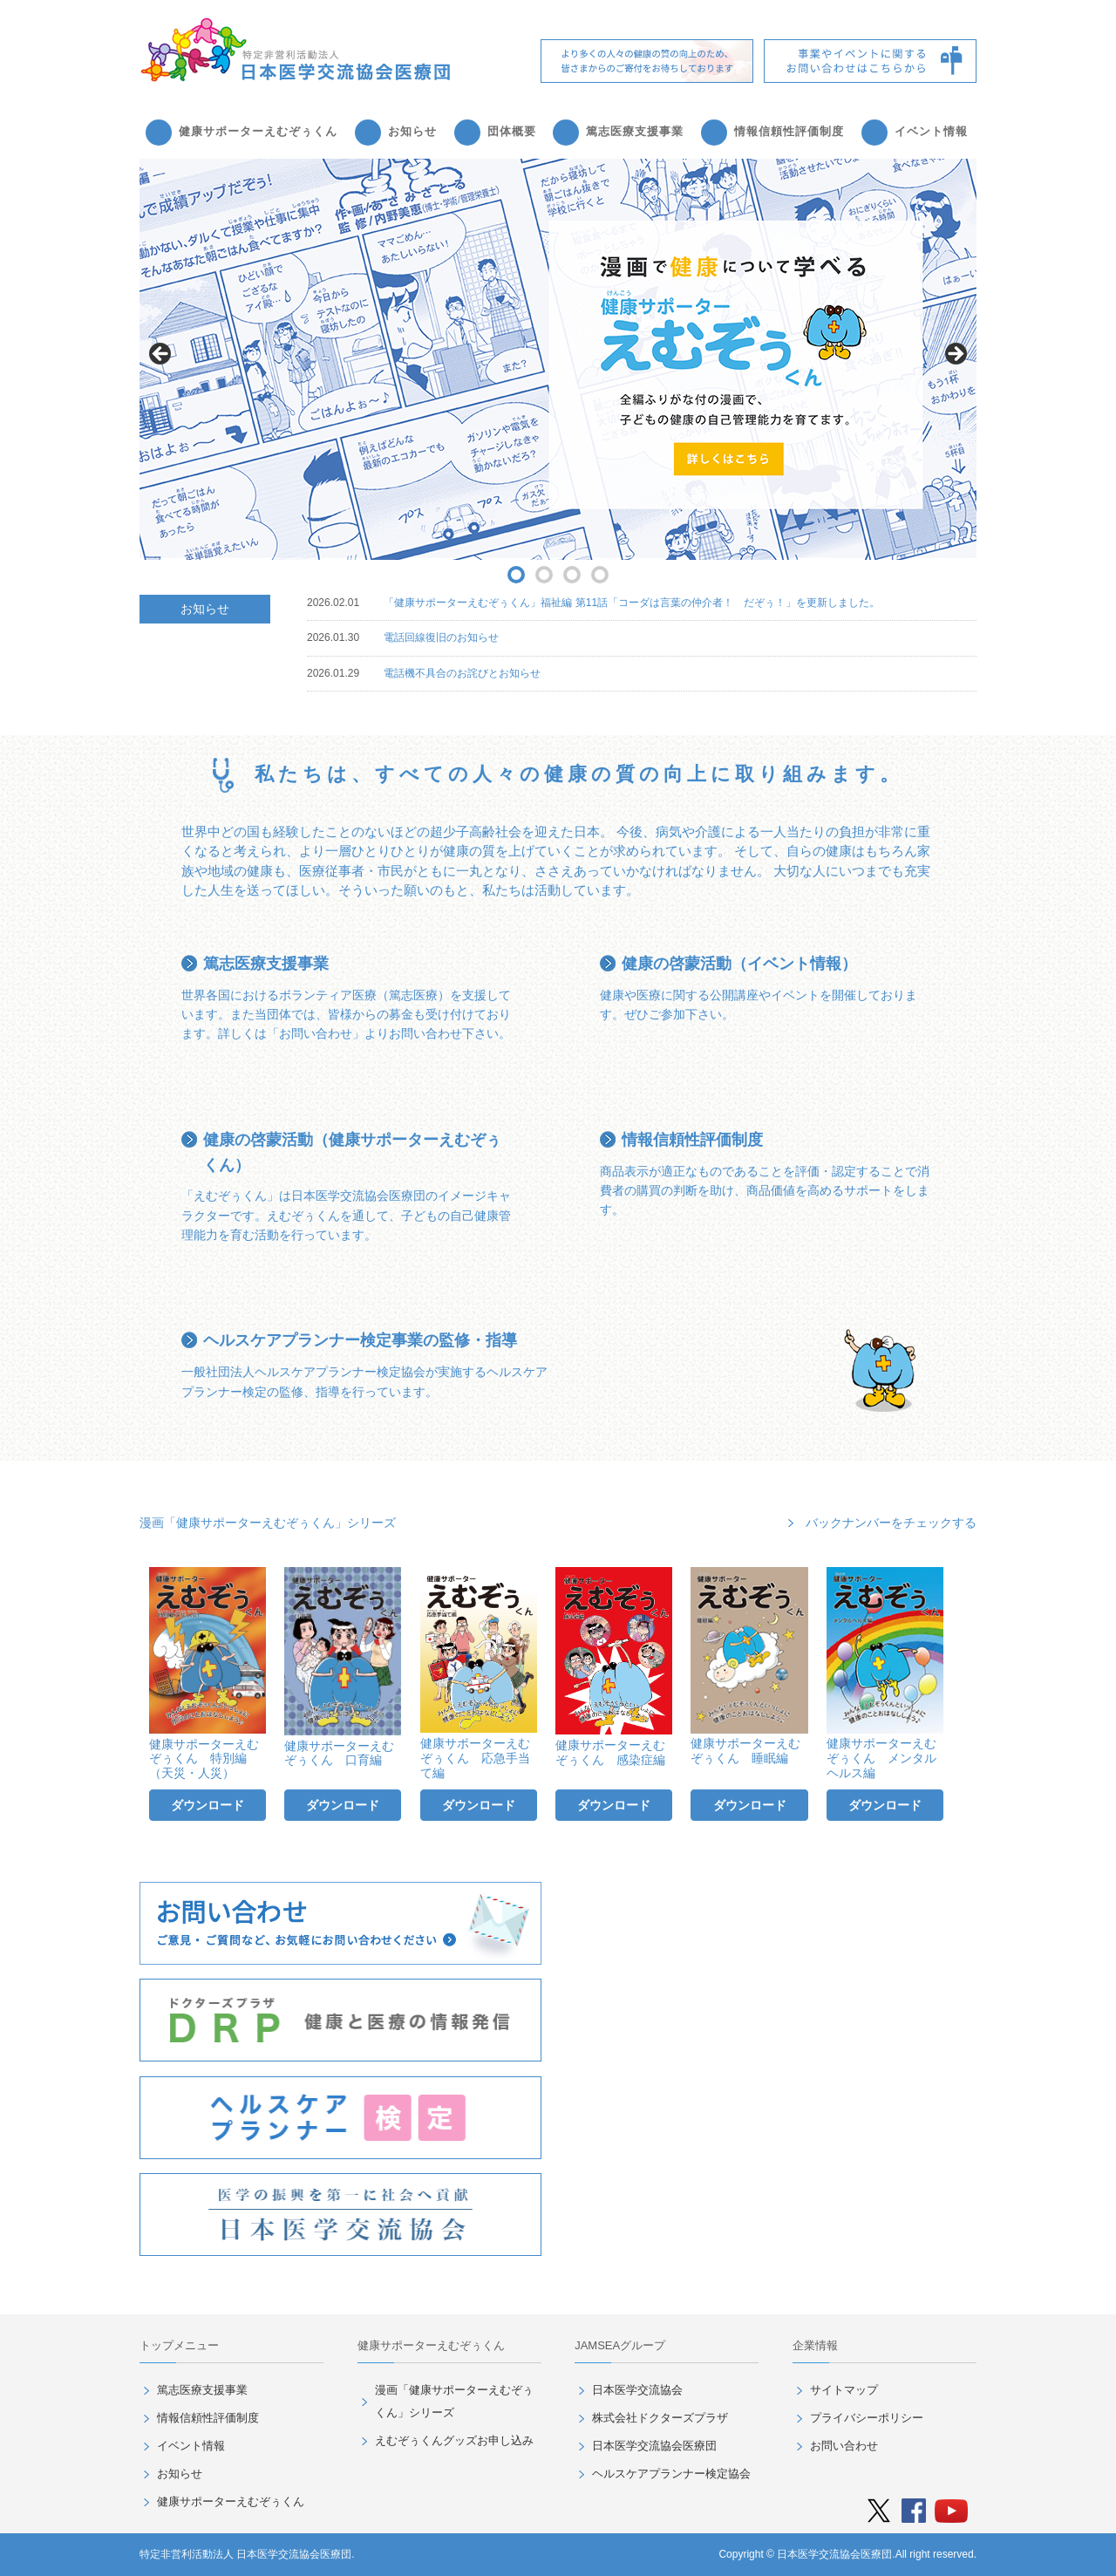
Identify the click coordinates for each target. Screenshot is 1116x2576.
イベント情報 (931, 131)
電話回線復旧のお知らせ (441, 637)
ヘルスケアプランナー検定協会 (671, 2473)
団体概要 (511, 131)
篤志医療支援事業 (635, 131)
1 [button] (516, 574)
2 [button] (544, 574)
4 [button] (600, 574)
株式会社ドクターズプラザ (660, 2417)
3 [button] (572, 574)
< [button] (161, 355)
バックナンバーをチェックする (891, 1523)
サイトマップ (844, 2389)
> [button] (955, 355)
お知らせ (412, 131)
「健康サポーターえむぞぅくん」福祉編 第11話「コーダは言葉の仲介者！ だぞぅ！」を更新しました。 (632, 602)
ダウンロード (207, 1805)
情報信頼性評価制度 (789, 131)
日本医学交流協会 (637, 2389)
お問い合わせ (844, 2445)
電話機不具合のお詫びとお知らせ (462, 673)
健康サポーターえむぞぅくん (258, 131)
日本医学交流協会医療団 (654, 2445)
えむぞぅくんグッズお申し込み (454, 2440)
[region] (558, 359)
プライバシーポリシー (866, 2417)
